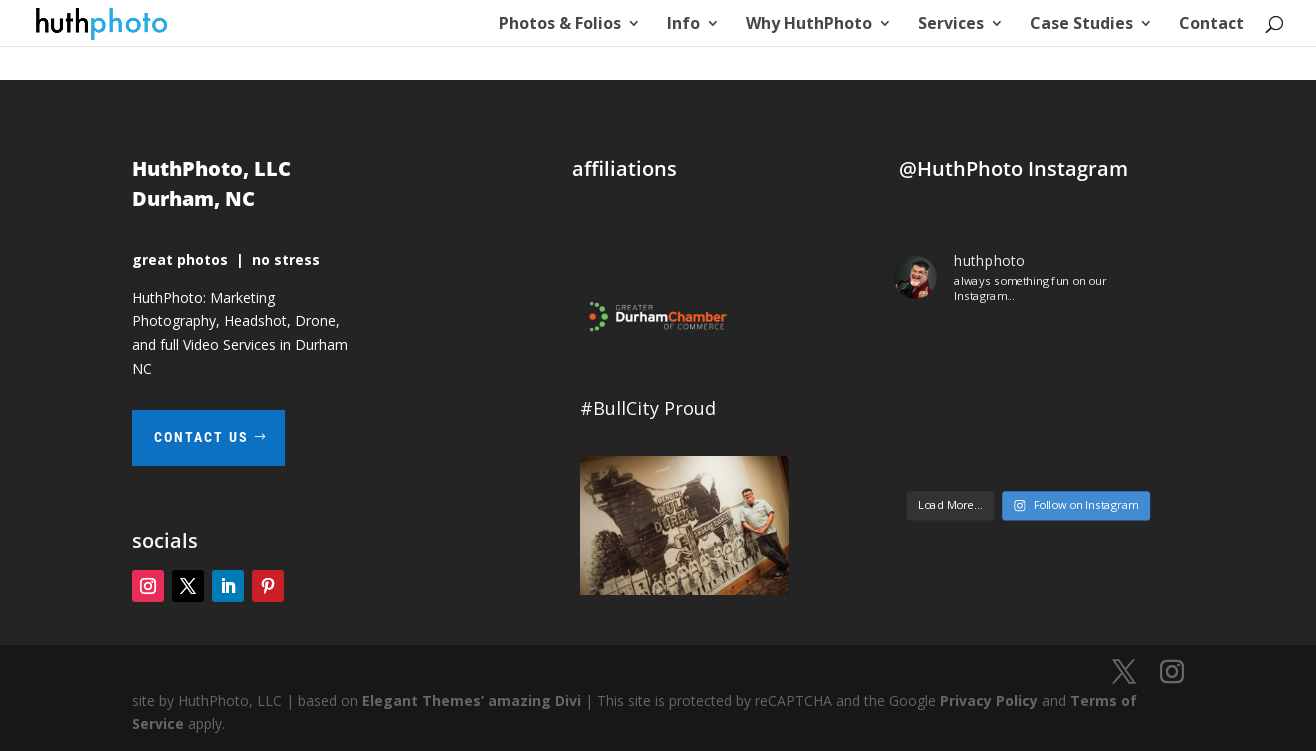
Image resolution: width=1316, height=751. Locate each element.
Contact (1211, 25)
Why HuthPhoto (809, 25)
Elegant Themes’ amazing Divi (469, 700)
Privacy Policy (989, 700)
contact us (201, 437)
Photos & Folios (560, 25)
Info (683, 25)
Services (951, 25)
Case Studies (1081, 25)
